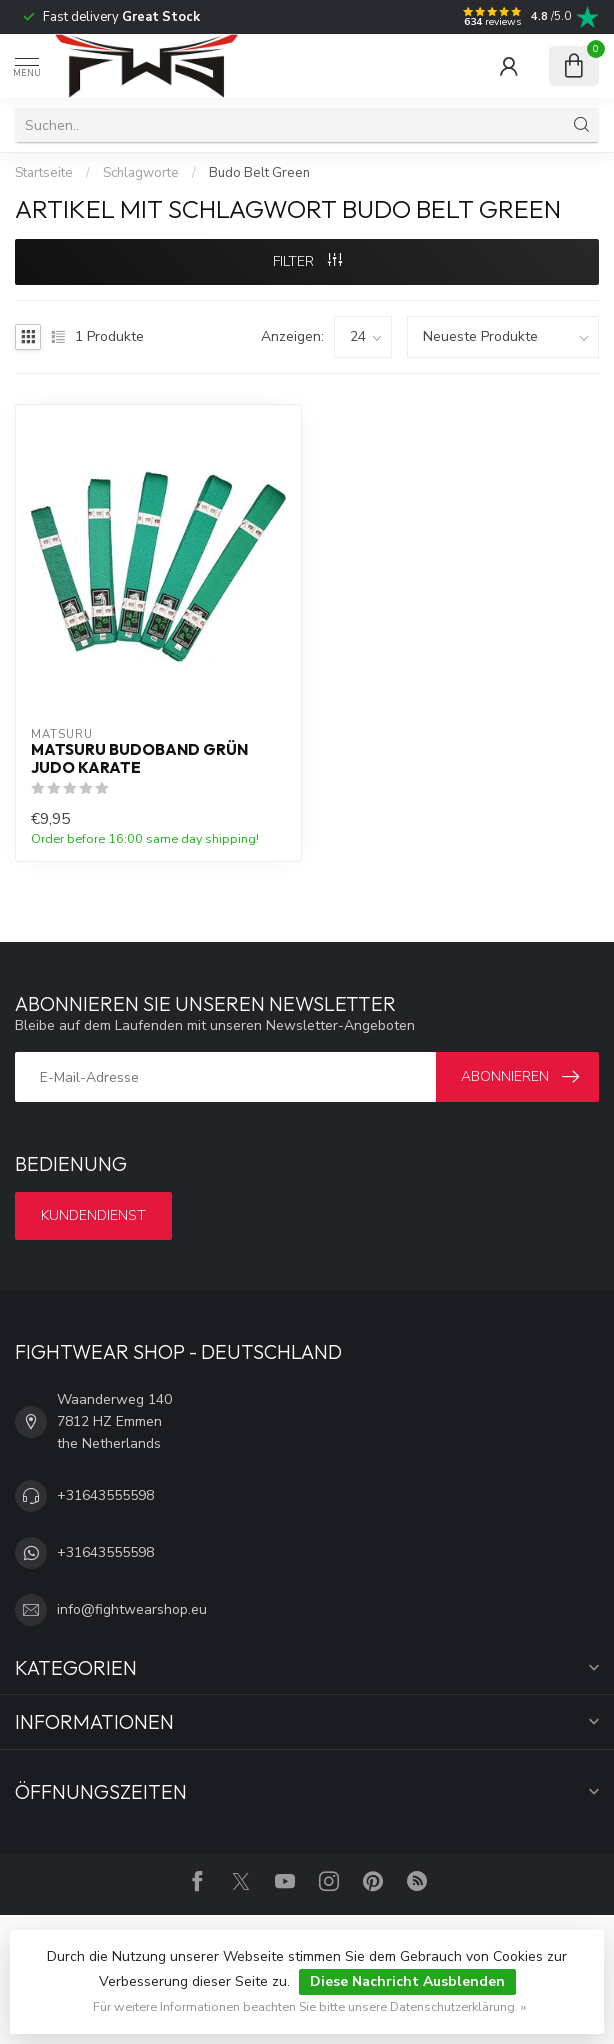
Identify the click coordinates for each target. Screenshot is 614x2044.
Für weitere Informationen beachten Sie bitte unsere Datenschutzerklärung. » (309, 2006)
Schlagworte (141, 173)
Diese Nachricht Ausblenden (407, 1981)
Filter (307, 261)
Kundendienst (93, 1215)
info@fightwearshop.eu (132, 1609)
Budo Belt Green (259, 173)
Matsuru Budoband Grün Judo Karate (139, 759)
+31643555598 (105, 1495)
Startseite (44, 173)
